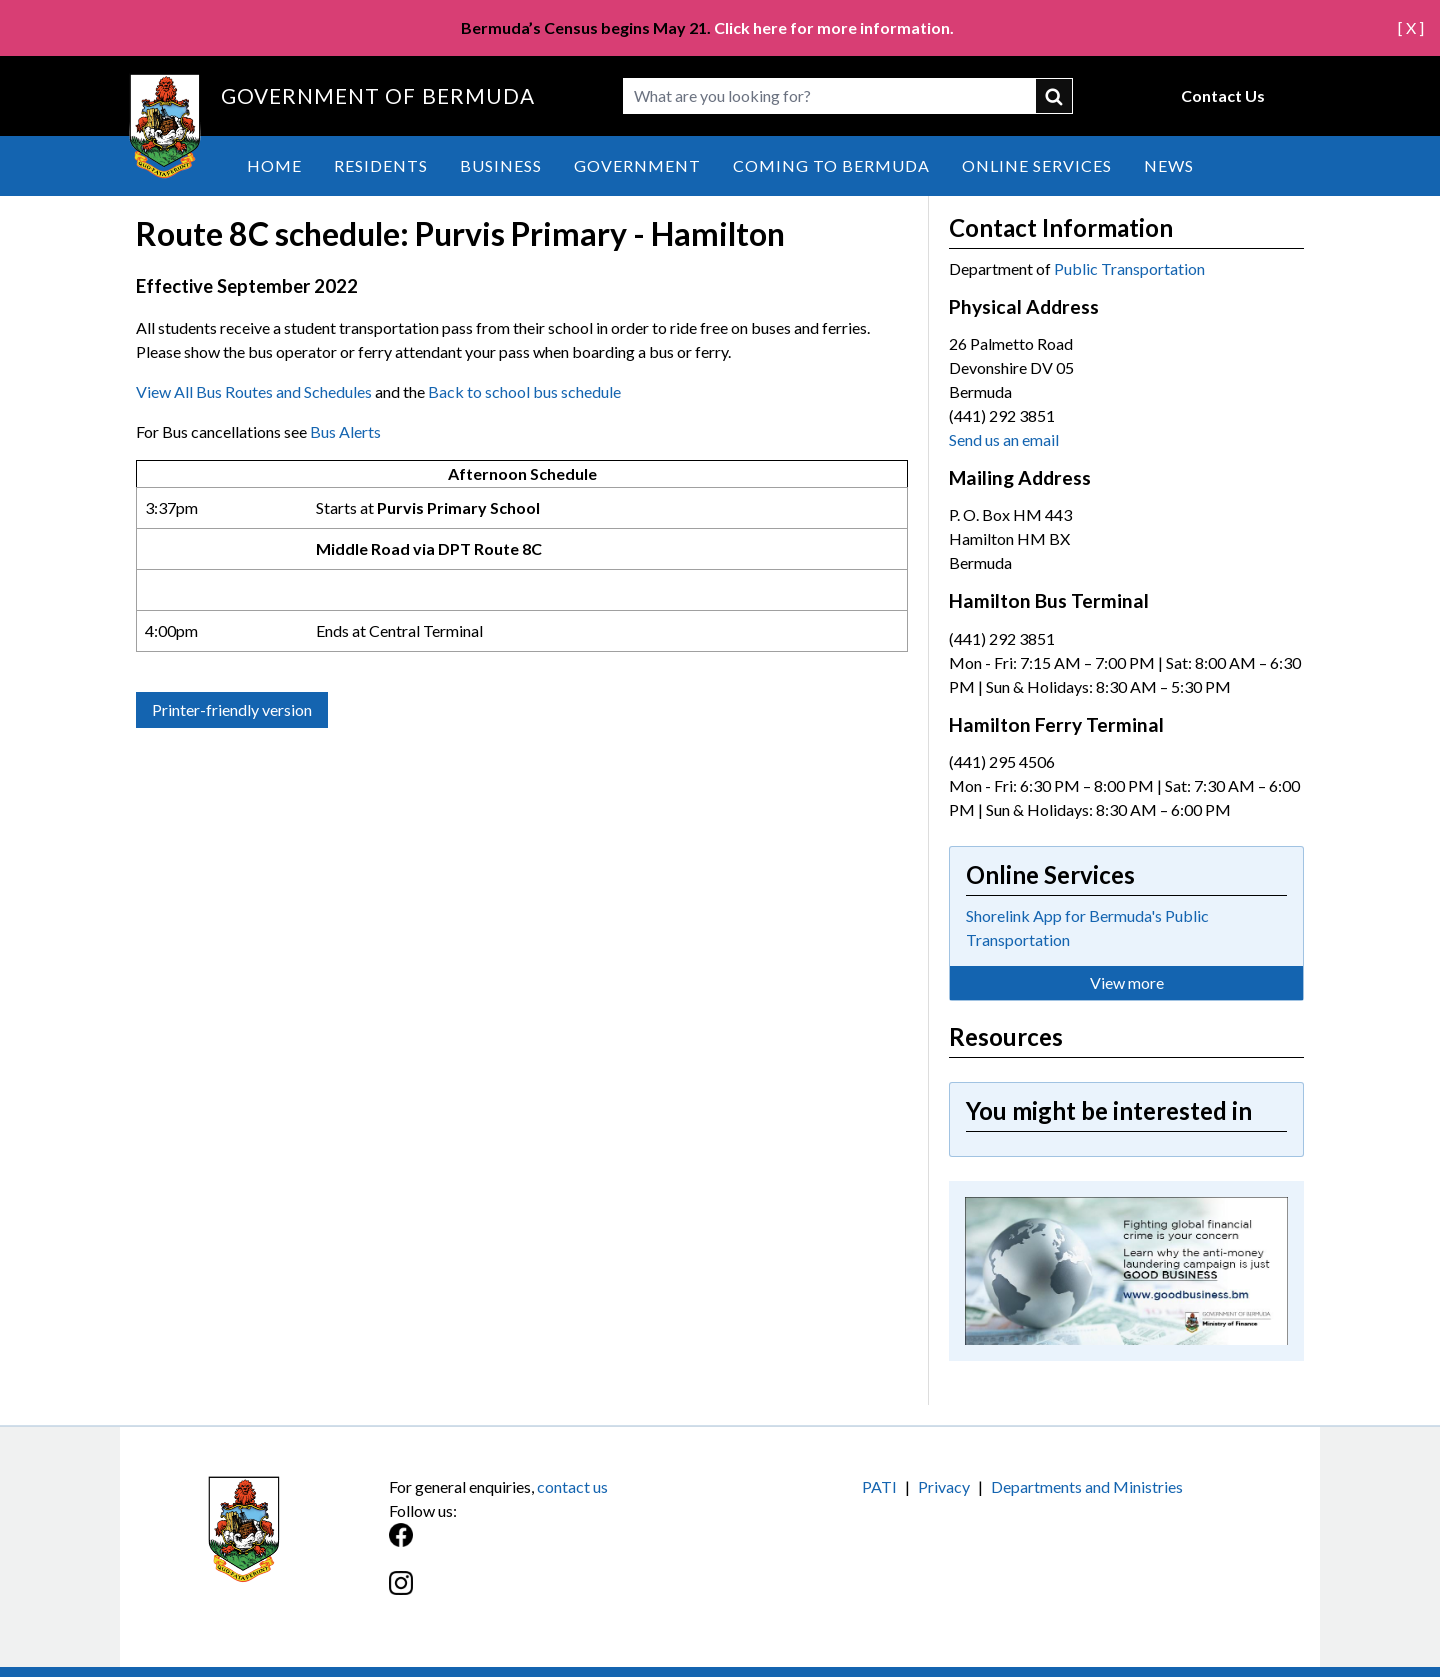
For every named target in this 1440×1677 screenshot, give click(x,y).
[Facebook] (554, 1545)
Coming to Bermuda (831, 165)
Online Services (1037, 165)
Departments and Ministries (1087, 1486)
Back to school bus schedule (524, 391)
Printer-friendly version (232, 709)
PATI (879, 1486)
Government (637, 165)
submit (1055, 96)
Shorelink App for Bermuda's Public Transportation (1087, 927)
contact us (572, 1486)
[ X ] (1411, 27)
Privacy (944, 1486)
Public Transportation (1129, 268)
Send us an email (1004, 439)
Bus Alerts (345, 431)
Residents (381, 165)
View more (1127, 982)
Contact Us (1223, 95)
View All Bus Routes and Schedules (254, 391)
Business (501, 165)
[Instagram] (554, 1593)
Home (274, 165)
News (1169, 165)
